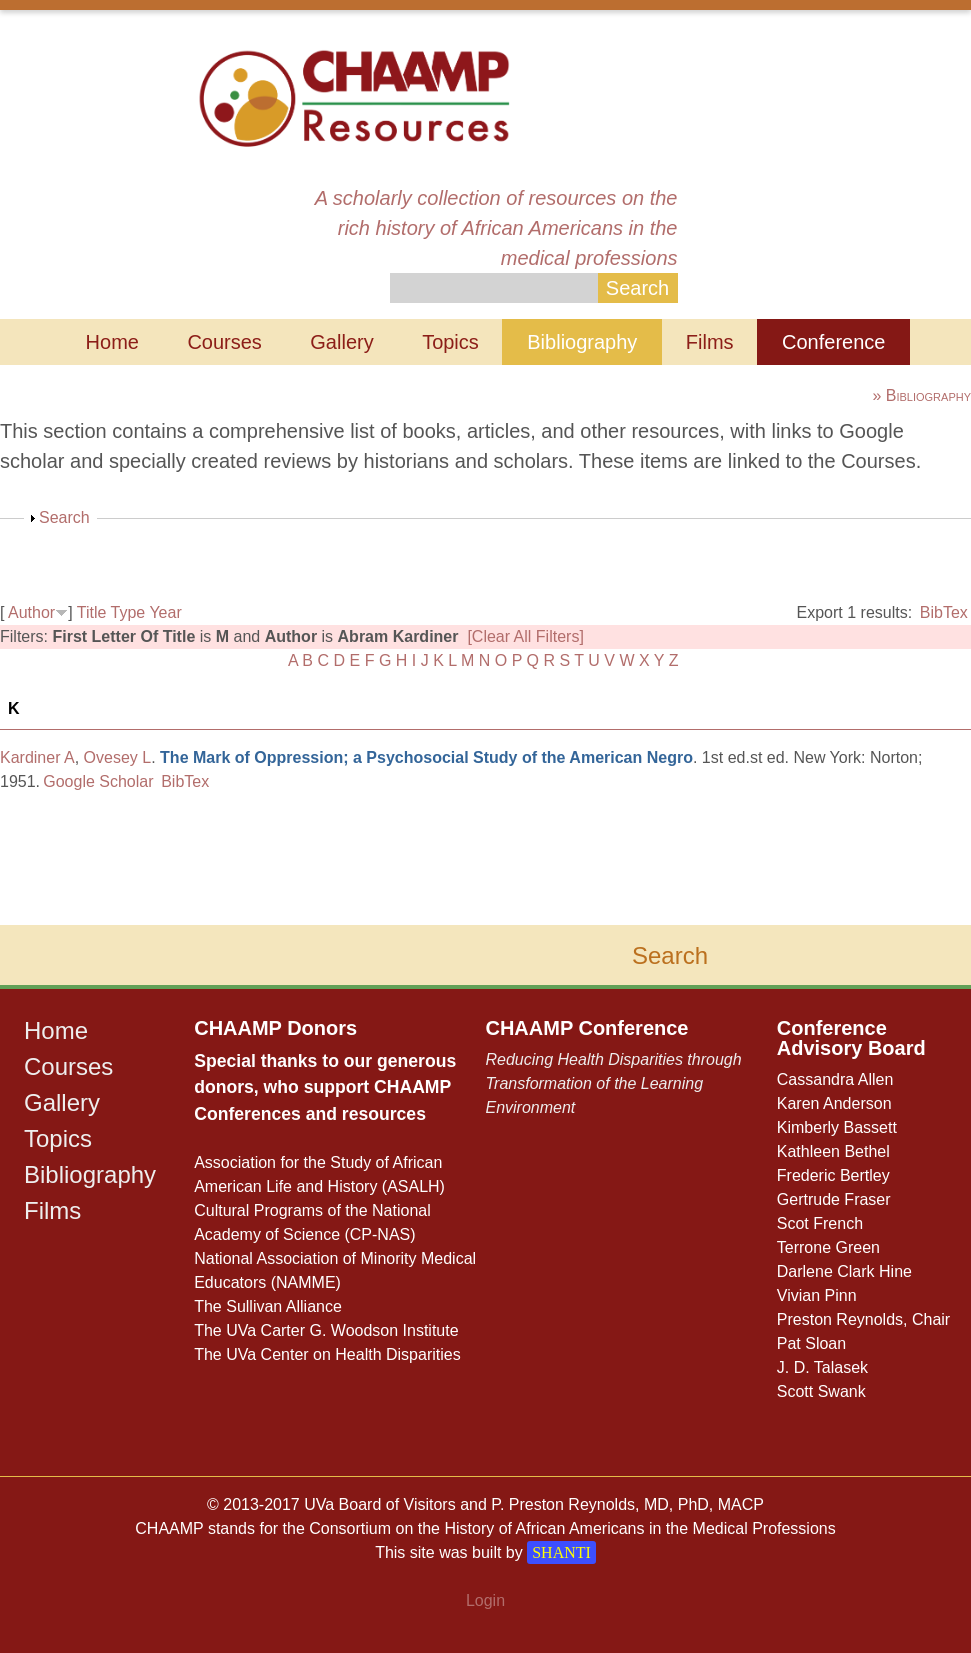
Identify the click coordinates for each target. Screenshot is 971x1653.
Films (710, 342)
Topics (450, 342)
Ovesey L (118, 757)
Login (485, 1600)
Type (128, 612)
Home (112, 342)
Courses (224, 342)
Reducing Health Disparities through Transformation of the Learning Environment (613, 1083)
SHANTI (561, 1552)
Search (64, 517)
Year (165, 612)
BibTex (944, 612)
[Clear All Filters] (525, 636)
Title (92, 612)
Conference (833, 342)
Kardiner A (37, 757)
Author (31, 612)
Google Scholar (98, 781)
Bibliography (582, 342)
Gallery (341, 342)
